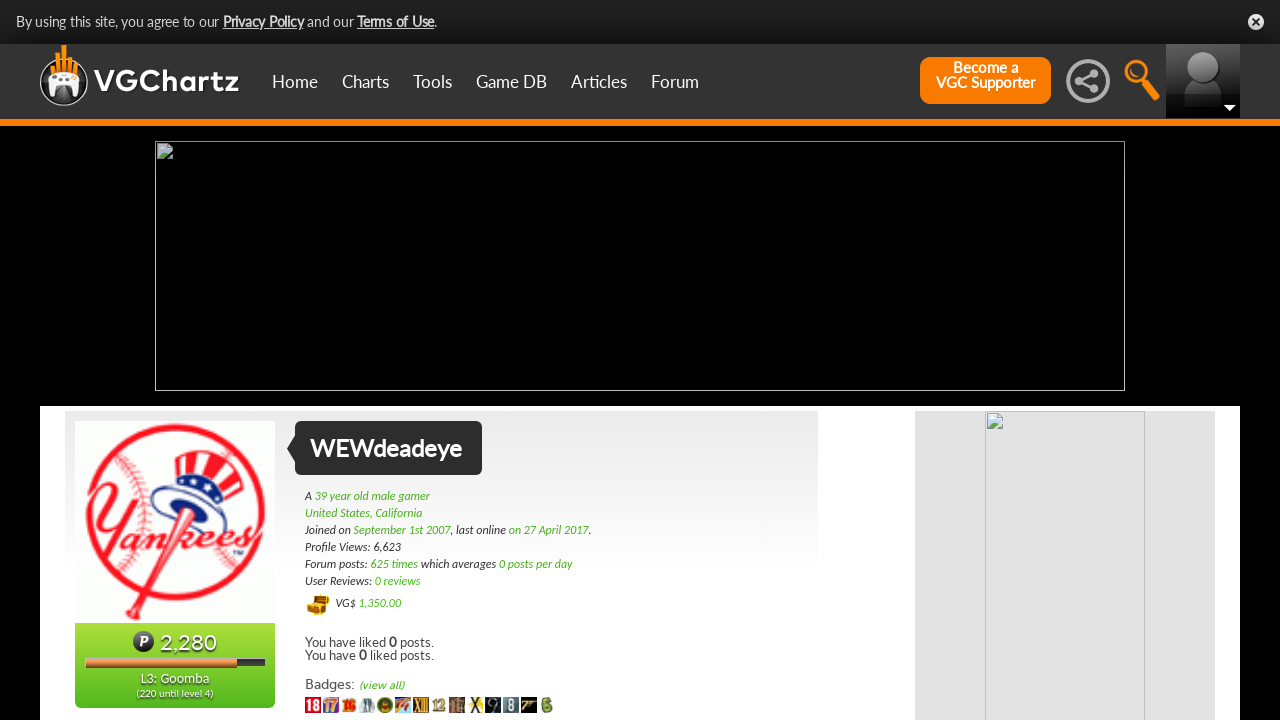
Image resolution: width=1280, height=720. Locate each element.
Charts (365, 81)
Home (295, 81)
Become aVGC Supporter (985, 75)
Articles (599, 81)
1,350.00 (379, 603)
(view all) (381, 685)
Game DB (511, 81)
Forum (675, 81)
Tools (432, 81)
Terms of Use (395, 21)
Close (1256, 22)
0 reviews (398, 581)
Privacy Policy (263, 21)
